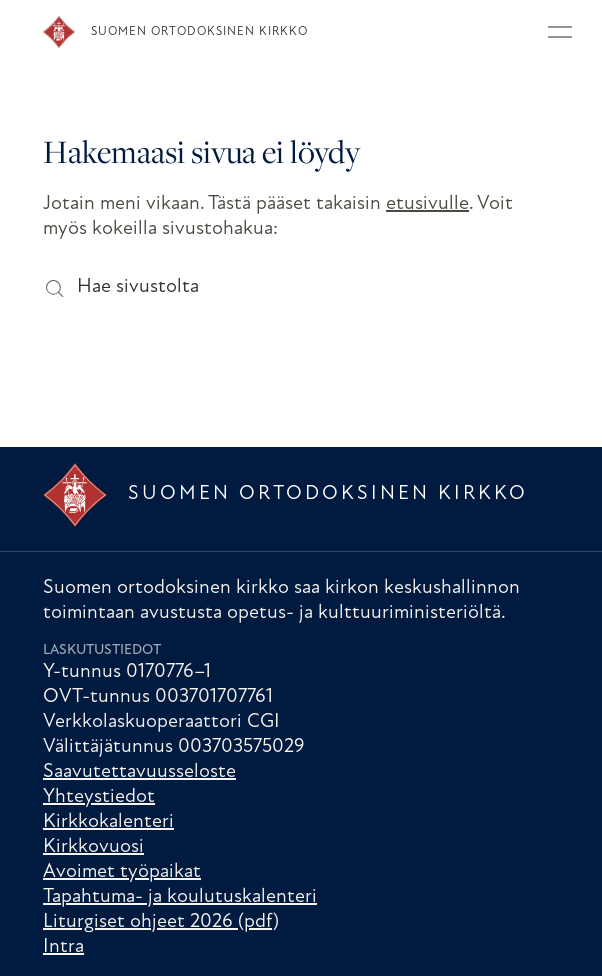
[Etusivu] (256, 32)
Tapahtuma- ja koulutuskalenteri (180, 897)
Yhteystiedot (99, 797)
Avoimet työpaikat (122, 872)
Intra (63, 947)
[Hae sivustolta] (53, 287)
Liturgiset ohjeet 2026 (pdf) (161, 922)
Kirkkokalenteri (108, 822)
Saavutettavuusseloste (139, 772)
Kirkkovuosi (93, 847)
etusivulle (427, 204)
